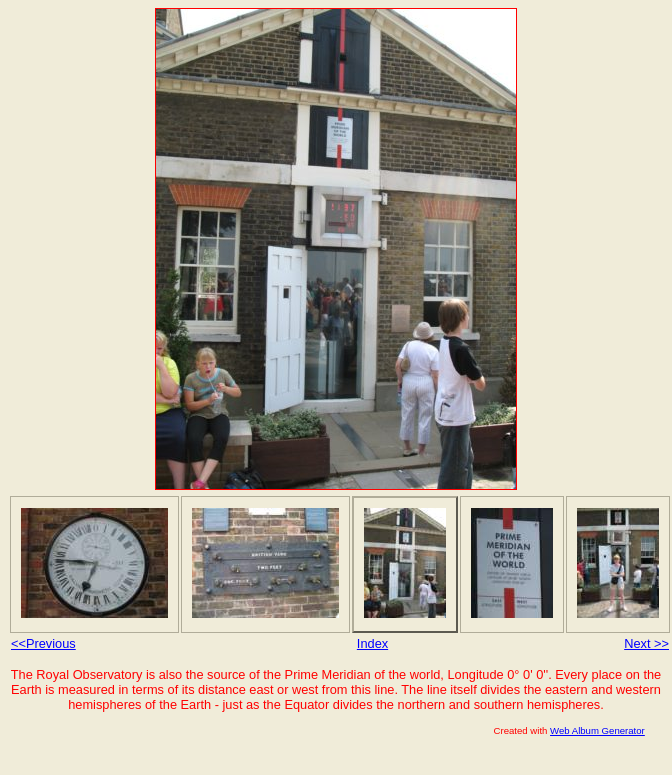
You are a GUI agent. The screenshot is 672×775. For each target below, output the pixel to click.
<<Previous (43, 643)
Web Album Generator (597, 730)
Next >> (646, 643)
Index (372, 643)
